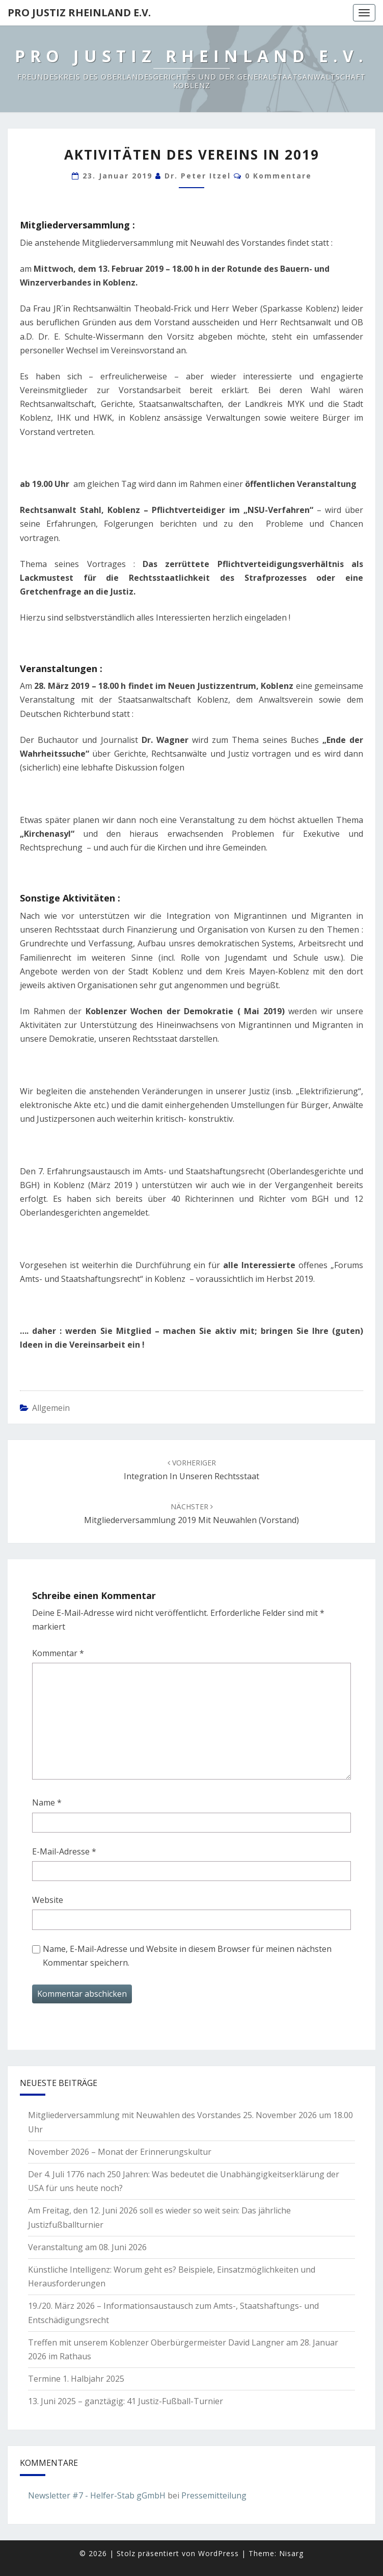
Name (47, 1802)
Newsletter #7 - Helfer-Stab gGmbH (97, 2495)
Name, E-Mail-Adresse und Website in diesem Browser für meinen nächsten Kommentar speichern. (187, 1955)
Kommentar (58, 1653)
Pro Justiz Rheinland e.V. (79, 12)
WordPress (218, 2553)
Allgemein (51, 1407)
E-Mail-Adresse (64, 1851)
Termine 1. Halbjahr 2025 (76, 2378)
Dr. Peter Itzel (198, 176)
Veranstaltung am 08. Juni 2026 (87, 2247)
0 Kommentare (278, 176)
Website (47, 1899)
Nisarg (291, 2553)
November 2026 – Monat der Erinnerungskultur (119, 2151)
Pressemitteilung (214, 2495)
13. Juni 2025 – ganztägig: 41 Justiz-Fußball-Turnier (125, 2401)
